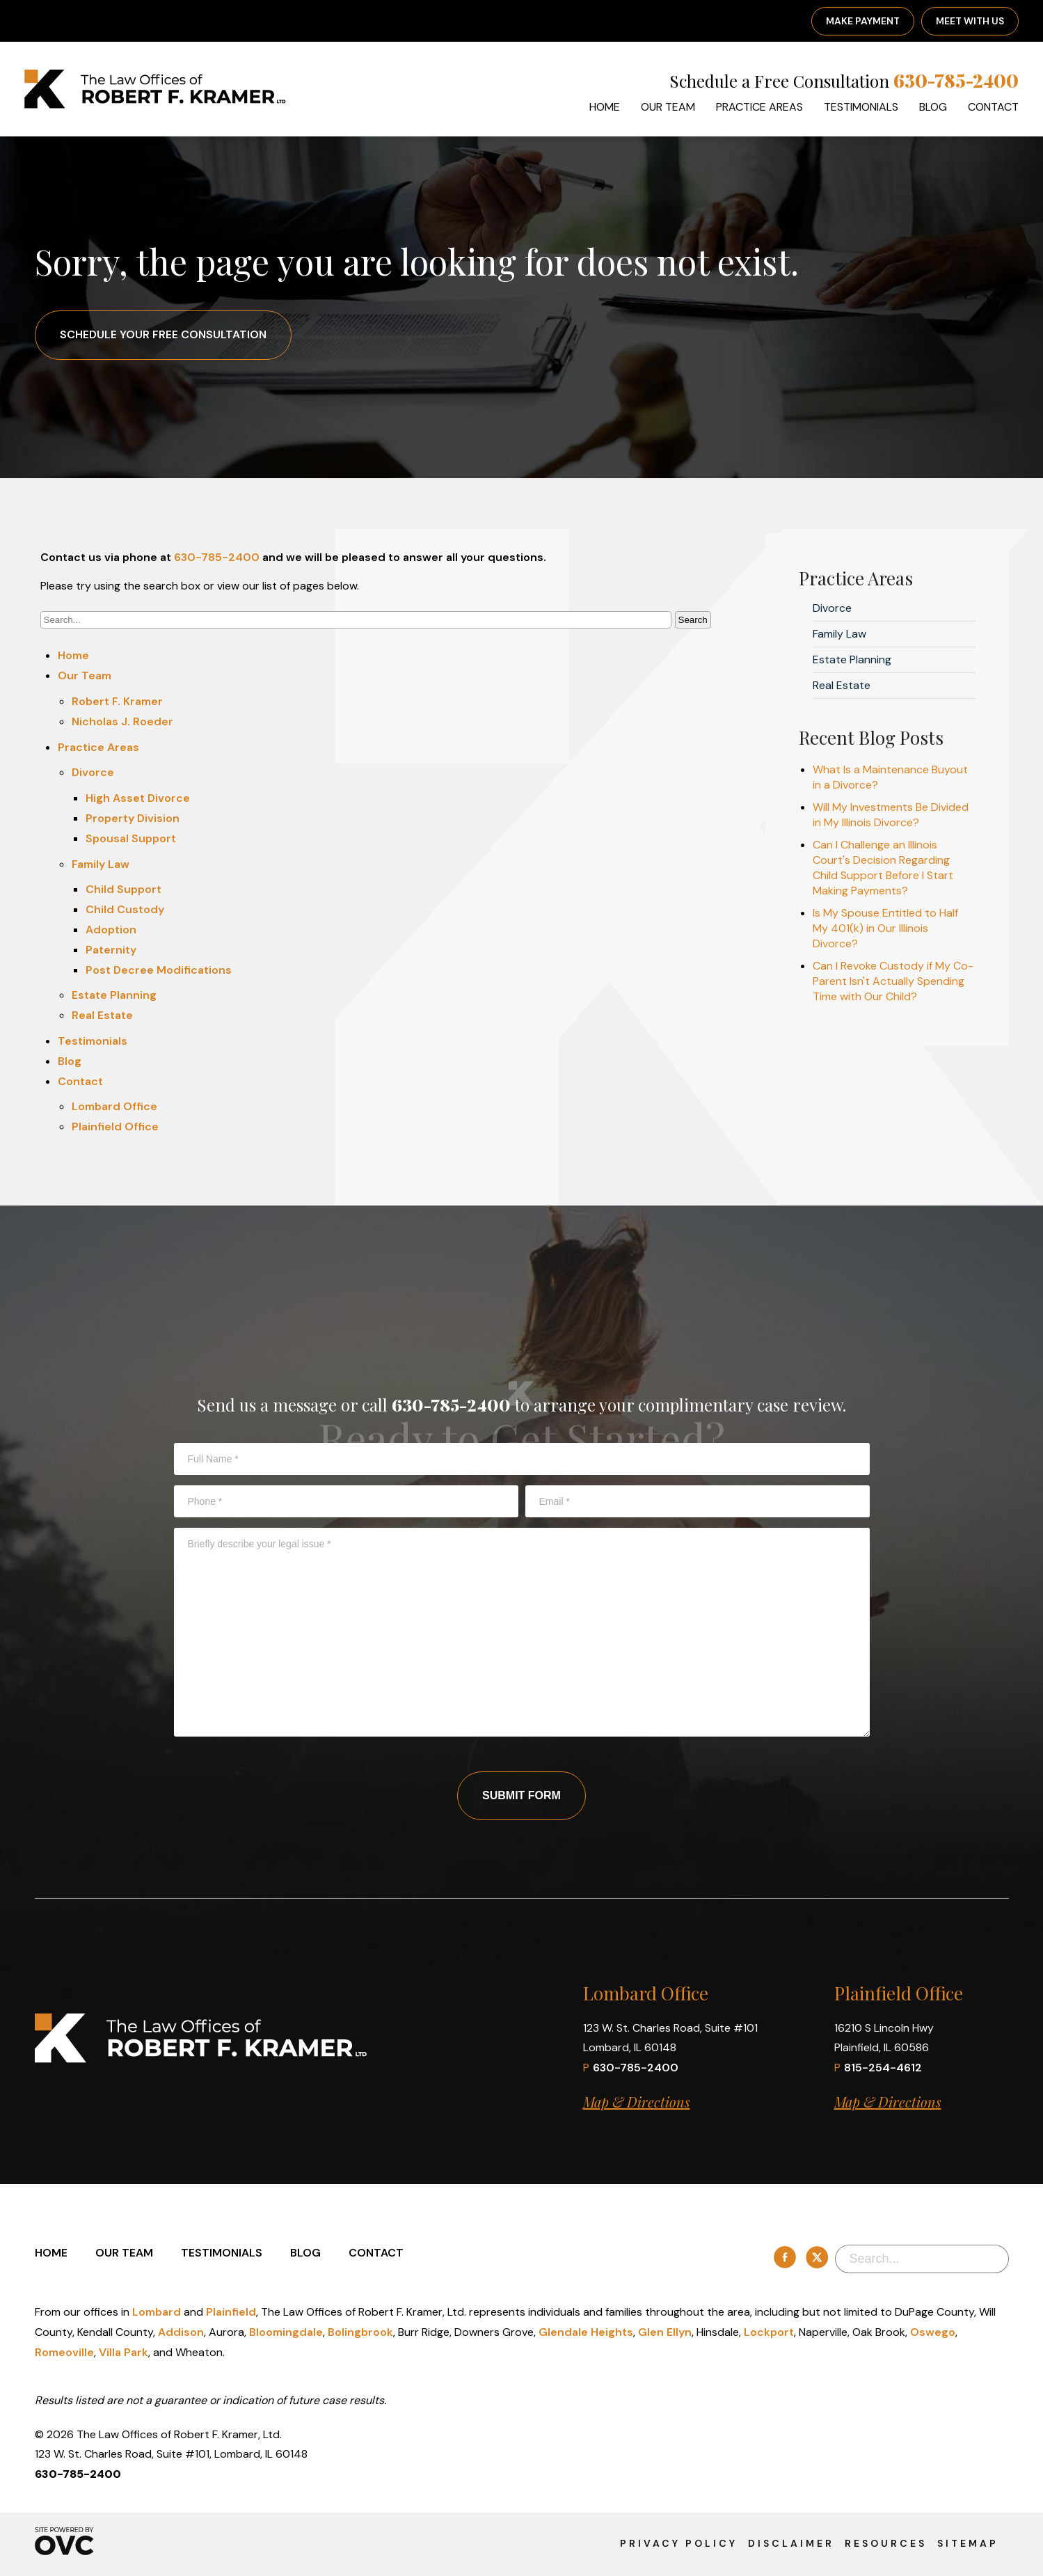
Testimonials (861, 107)
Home (604, 107)
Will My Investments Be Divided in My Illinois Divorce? (891, 815)
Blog (933, 107)
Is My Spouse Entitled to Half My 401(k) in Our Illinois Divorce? (885, 928)
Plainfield (231, 2312)
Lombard (156, 2312)
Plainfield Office (115, 1126)
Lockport (769, 2332)
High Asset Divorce (138, 798)
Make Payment (863, 21)
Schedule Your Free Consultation (163, 334)
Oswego (932, 2332)
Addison (181, 2332)
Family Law (100, 864)
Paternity (111, 949)
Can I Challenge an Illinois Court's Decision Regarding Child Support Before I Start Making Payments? (883, 867)
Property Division (133, 818)
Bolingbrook (360, 2332)
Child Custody (125, 909)
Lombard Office (114, 1106)
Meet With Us (970, 21)
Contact (993, 107)
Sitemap (967, 2543)
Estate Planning (114, 995)
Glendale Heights (586, 2332)
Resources (886, 2543)
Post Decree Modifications (159, 970)
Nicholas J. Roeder (122, 721)
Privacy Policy (679, 2543)
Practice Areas (759, 107)
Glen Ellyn (665, 2332)
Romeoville (64, 2352)
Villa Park (123, 2352)
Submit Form (521, 1795)
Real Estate (102, 1015)
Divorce (93, 772)
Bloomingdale (286, 2332)
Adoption (111, 929)
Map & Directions (636, 2101)
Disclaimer (791, 2543)
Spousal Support (131, 838)
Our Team (668, 107)
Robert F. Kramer (117, 701)
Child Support (123, 889)
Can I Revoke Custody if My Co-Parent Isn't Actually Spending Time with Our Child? (893, 981)
